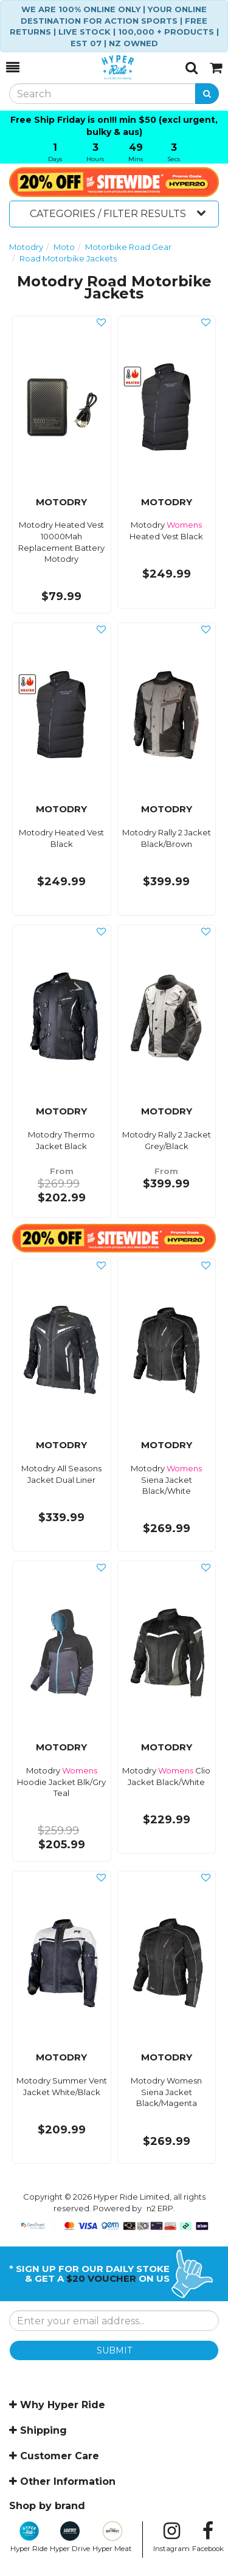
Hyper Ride (28, 2537)
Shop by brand (47, 2506)
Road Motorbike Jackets (68, 258)
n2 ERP (160, 2208)
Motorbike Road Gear (128, 247)
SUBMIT (114, 2350)
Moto (64, 247)
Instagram (171, 2537)
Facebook (208, 2537)
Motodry (26, 247)
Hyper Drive (70, 2537)
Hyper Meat (112, 2537)
